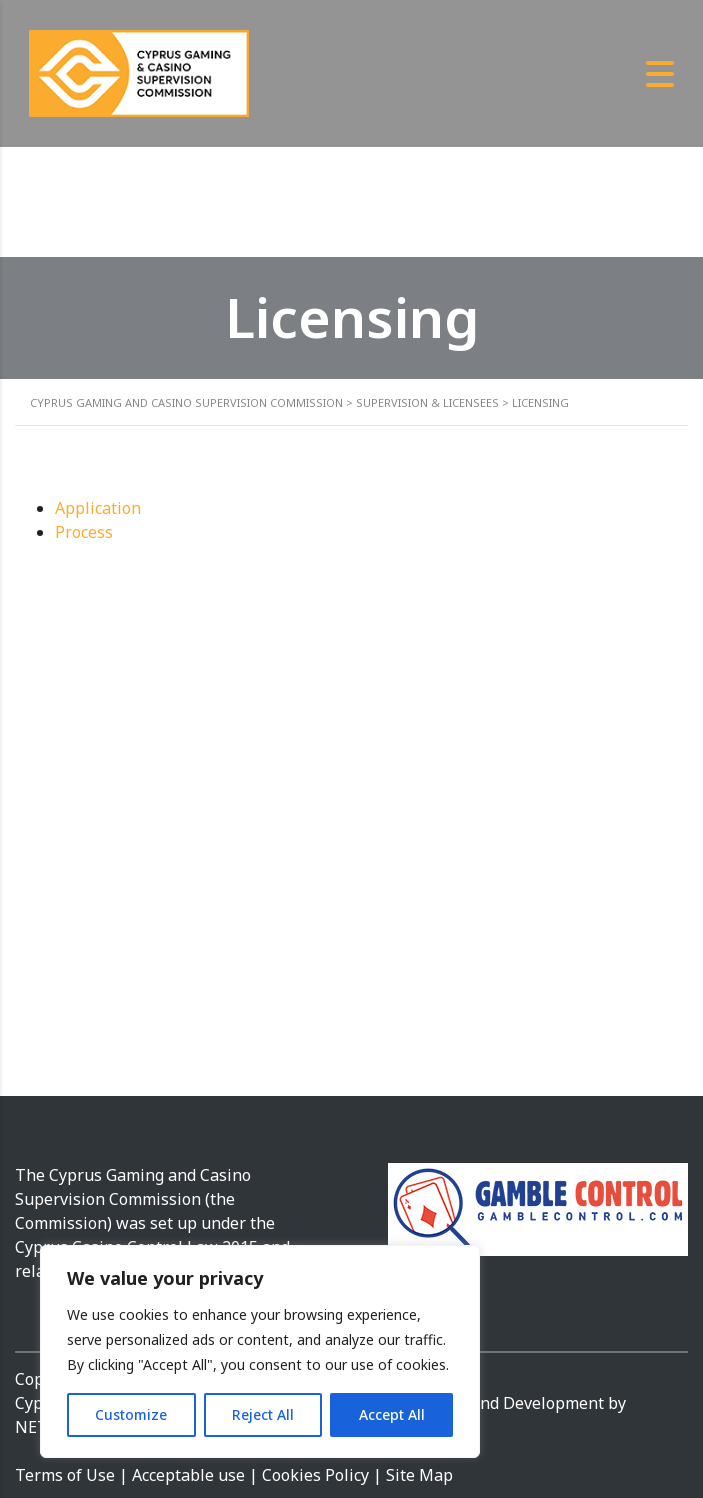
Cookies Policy (317, 1475)
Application (98, 508)
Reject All (263, 1414)
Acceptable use (188, 1475)
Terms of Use (65, 1475)
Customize (131, 1414)
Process (84, 532)
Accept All (392, 1414)
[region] (260, 1351)
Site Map (419, 1475)
